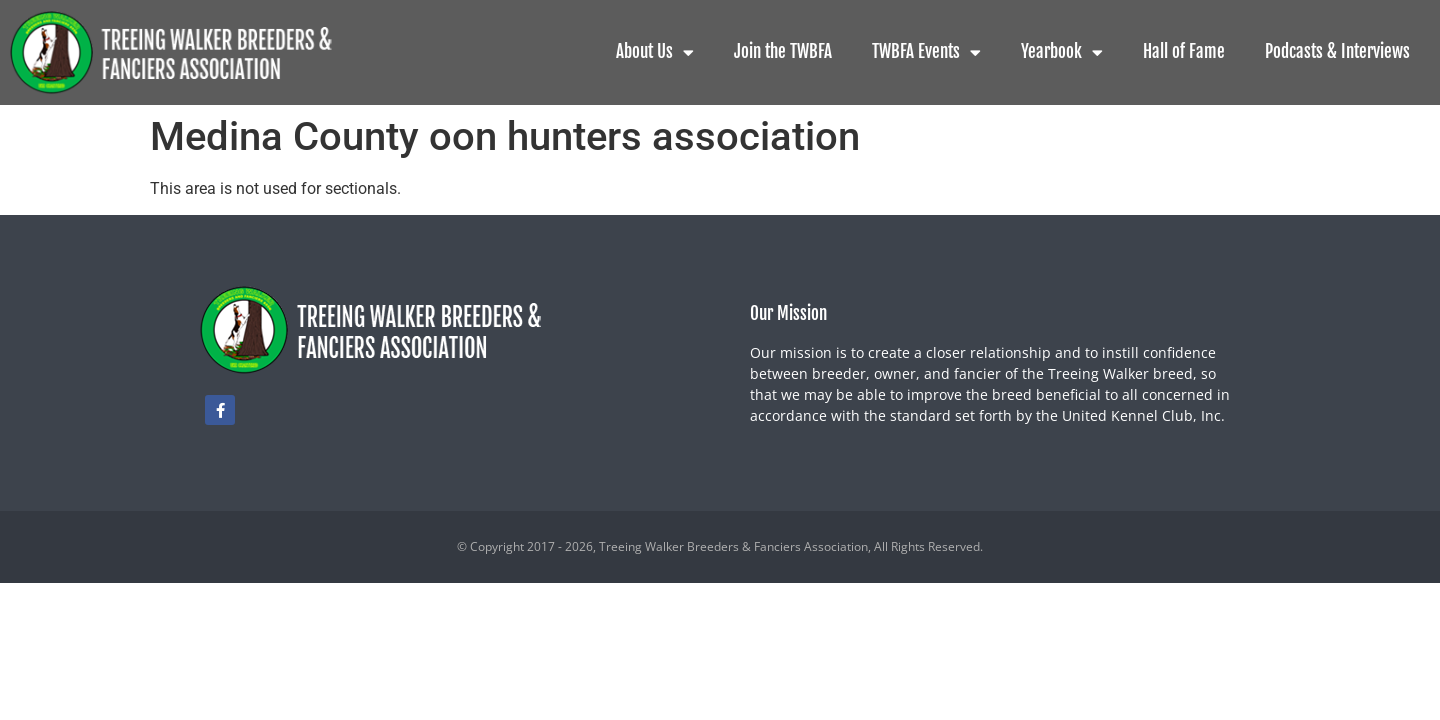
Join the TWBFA (783, 51)
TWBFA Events (926, 52)
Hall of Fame (1184, 51)
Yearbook (1062, 52)
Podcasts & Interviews (1337, 51)
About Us (655, 52)
